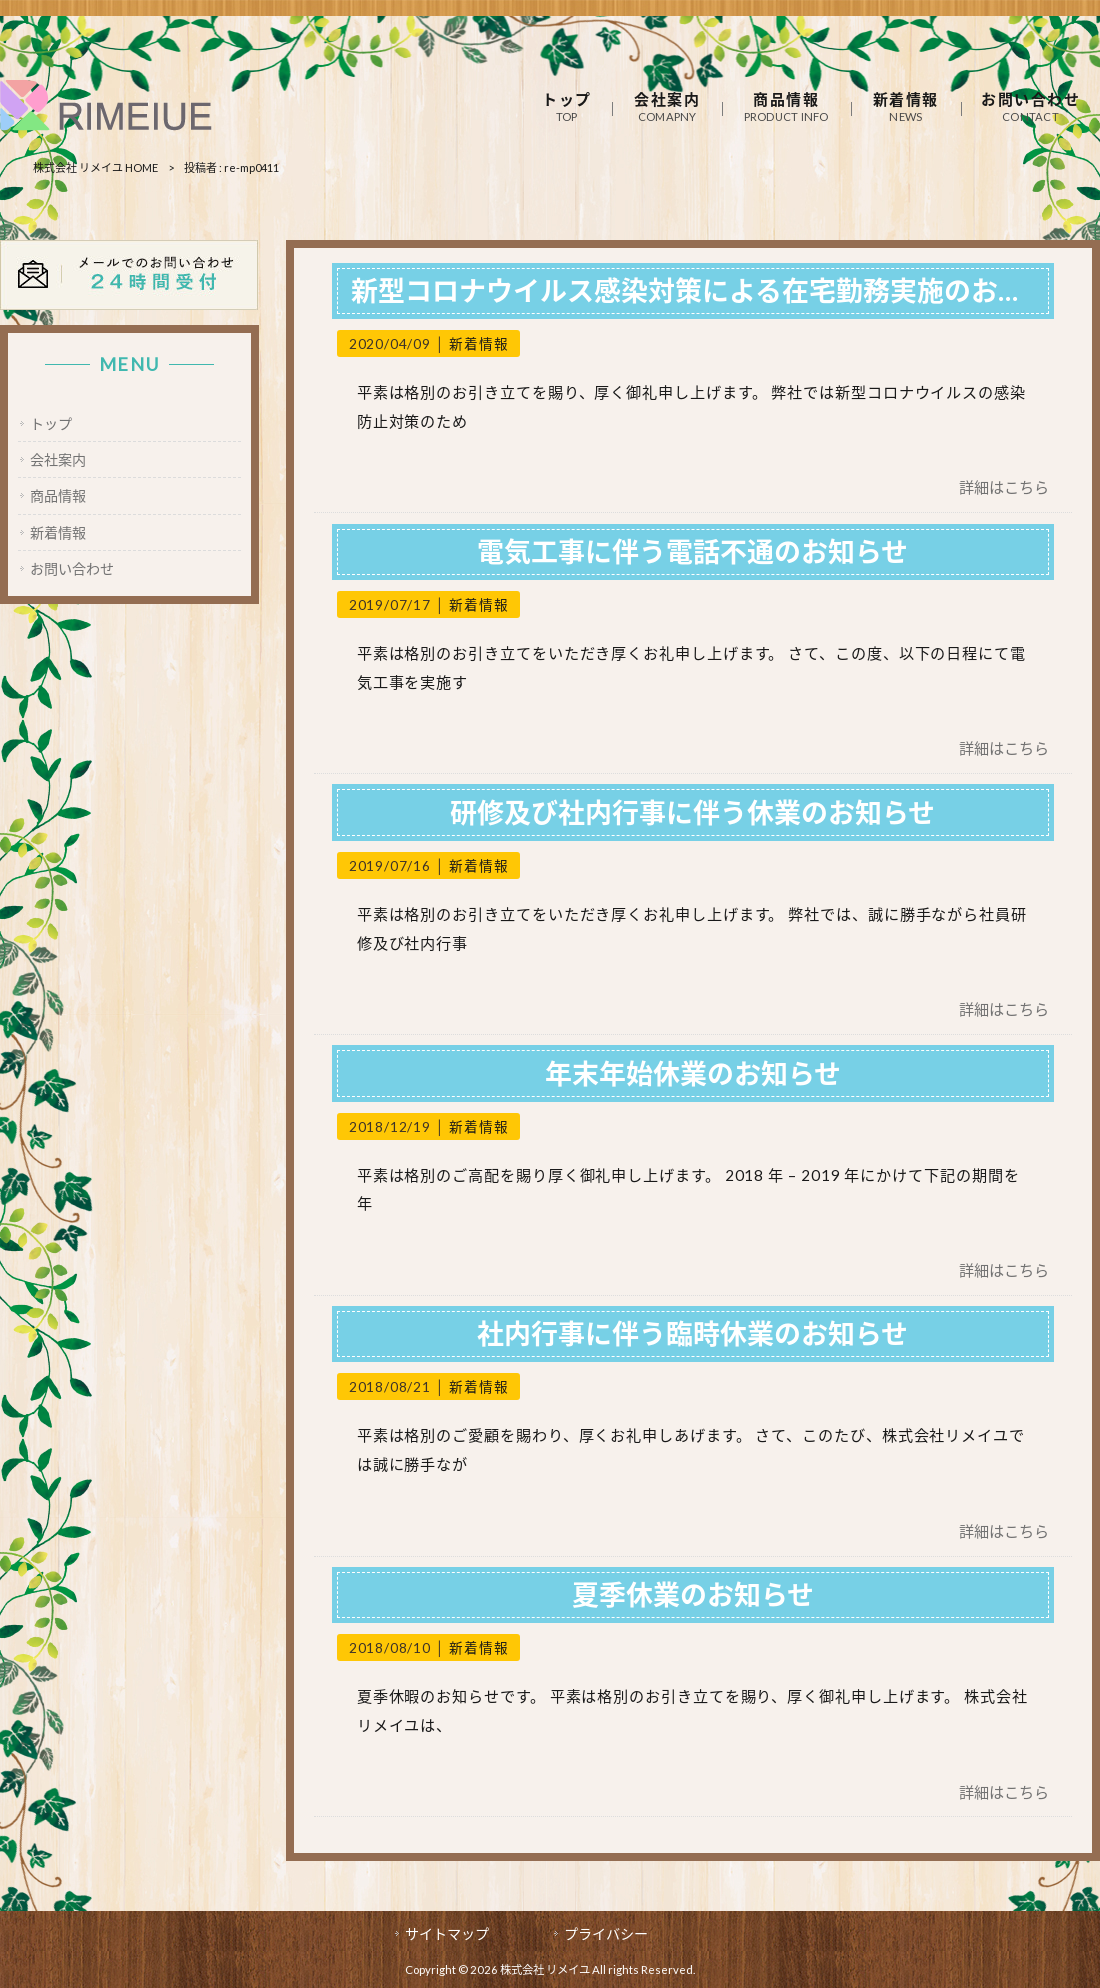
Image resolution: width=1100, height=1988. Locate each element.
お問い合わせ (72, 568)
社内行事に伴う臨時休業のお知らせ (692, 1333)
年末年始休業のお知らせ (693, 1073)
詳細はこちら (1004, 487)
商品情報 (58, 495)
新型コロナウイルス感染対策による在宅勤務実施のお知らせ (714, 290)
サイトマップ (447, 1933)
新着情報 (478, 343)
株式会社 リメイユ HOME (95, 167)
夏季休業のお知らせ (693, 1594)
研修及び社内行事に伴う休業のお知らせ (692, 812)
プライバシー (606, 1933)
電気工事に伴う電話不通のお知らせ (692, 551)
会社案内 (58, 459)
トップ (51, 423)
